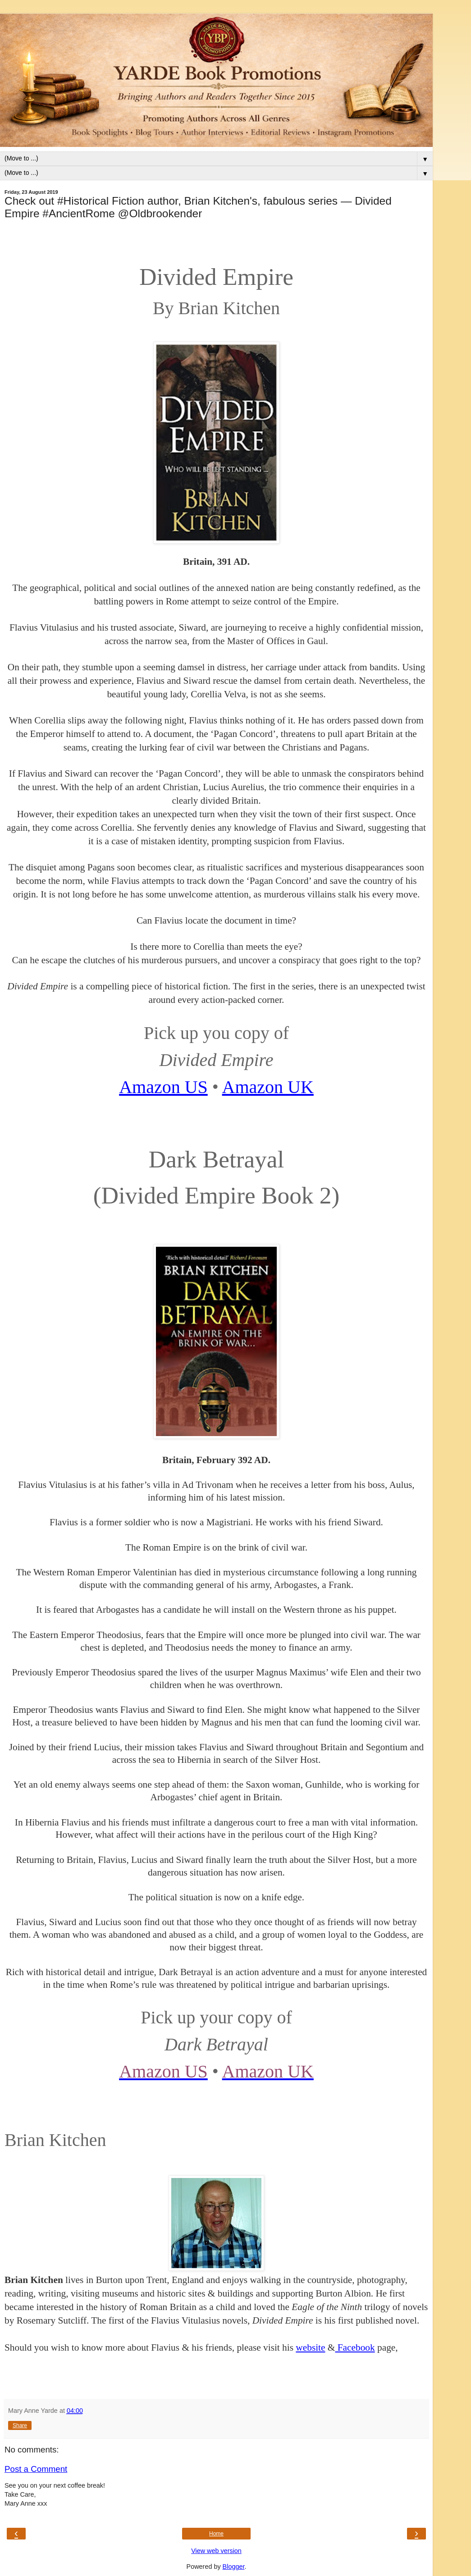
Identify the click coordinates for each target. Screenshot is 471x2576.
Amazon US (163, 1087)
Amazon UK (268, 1087)
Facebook (355, 2347)
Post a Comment (36, 2469)
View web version (216, 2550)
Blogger (234, 2566)
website (310, 2347)
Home (216, 2533)
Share (20, 2425)
